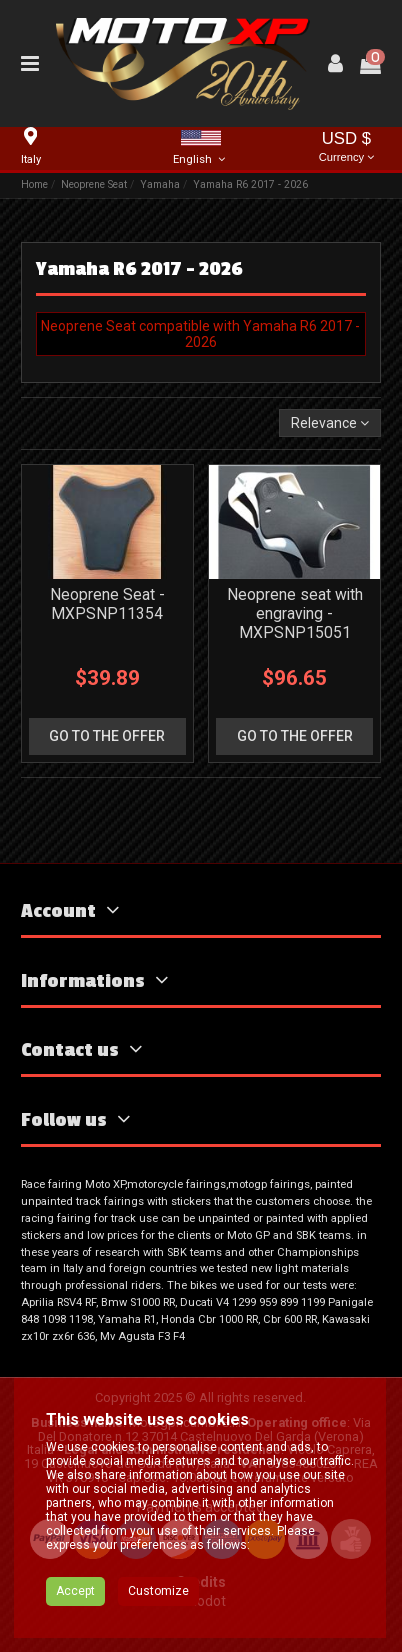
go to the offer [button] (107, 736)
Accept (75, 1591)
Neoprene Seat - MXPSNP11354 (107, 604)
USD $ (347, 148)
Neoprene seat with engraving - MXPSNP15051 (295, 613)
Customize (158, 1591)
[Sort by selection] (330, 423)
